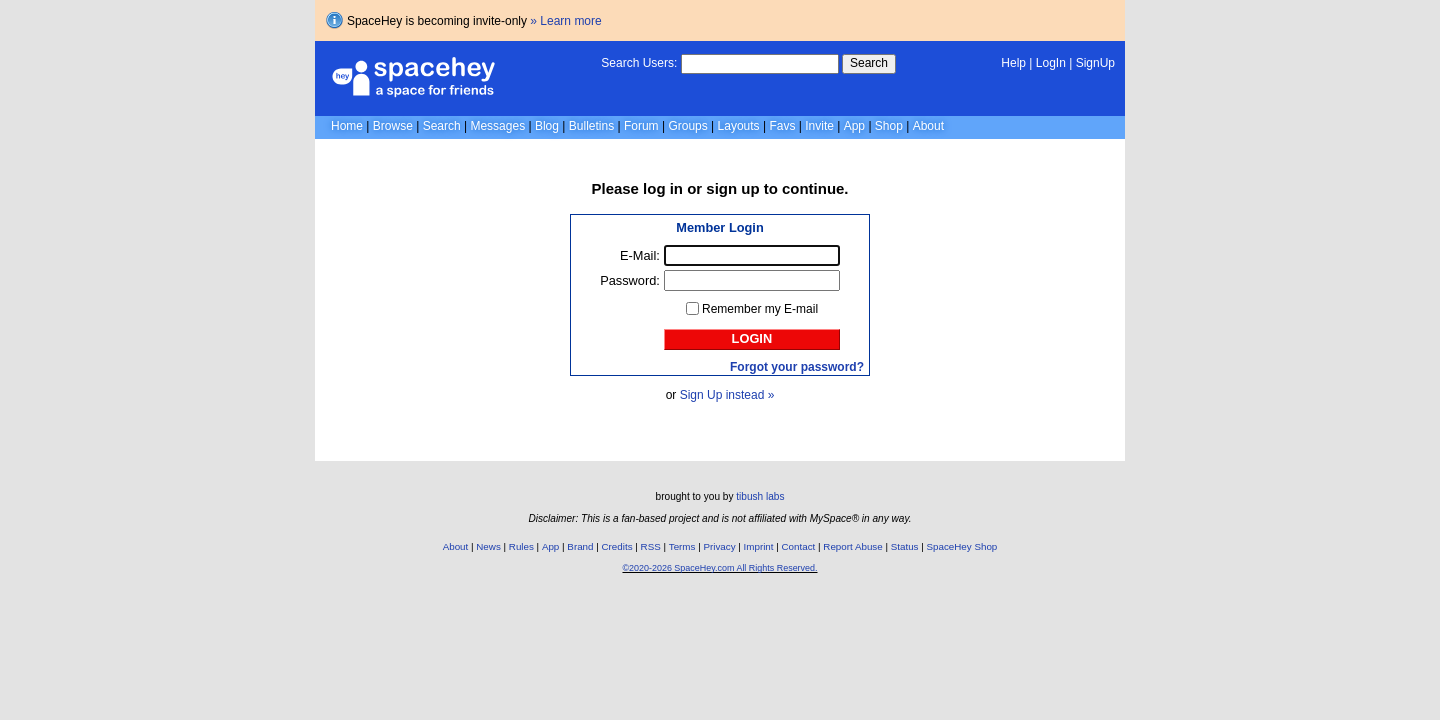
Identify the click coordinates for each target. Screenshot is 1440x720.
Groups (687, 126)
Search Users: (639, 63)
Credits (617, 546)
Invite (819, 126)
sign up (732, 188)
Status (905, 546)
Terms (682, 546)
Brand (580, 546)
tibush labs (760, 496)
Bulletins (591, 126)
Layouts (739, 126)
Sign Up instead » (727, 395)
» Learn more (565, 21)
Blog (547, 126)
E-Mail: (640, 255)
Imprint (759, 546)
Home (347, 126)
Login (752, 338)
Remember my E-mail (760, 309)
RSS (651, 546)
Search (869, 63)
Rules (521, 546)
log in (663, 188)
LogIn (1051, 63)
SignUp (1095, 63)
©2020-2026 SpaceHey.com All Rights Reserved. (719, 568)
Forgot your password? (797, 367)
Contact (799, 546)
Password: (630, 280)
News (488, 546)
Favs (782, 126)
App (854, 126)
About (928, 126)
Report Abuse (852, 546)
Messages (497, 126)
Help (1013, 63)
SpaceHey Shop (962, 546)
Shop (889, 126)
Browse (393, 126)
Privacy (719, 546)
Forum (641, 126)
